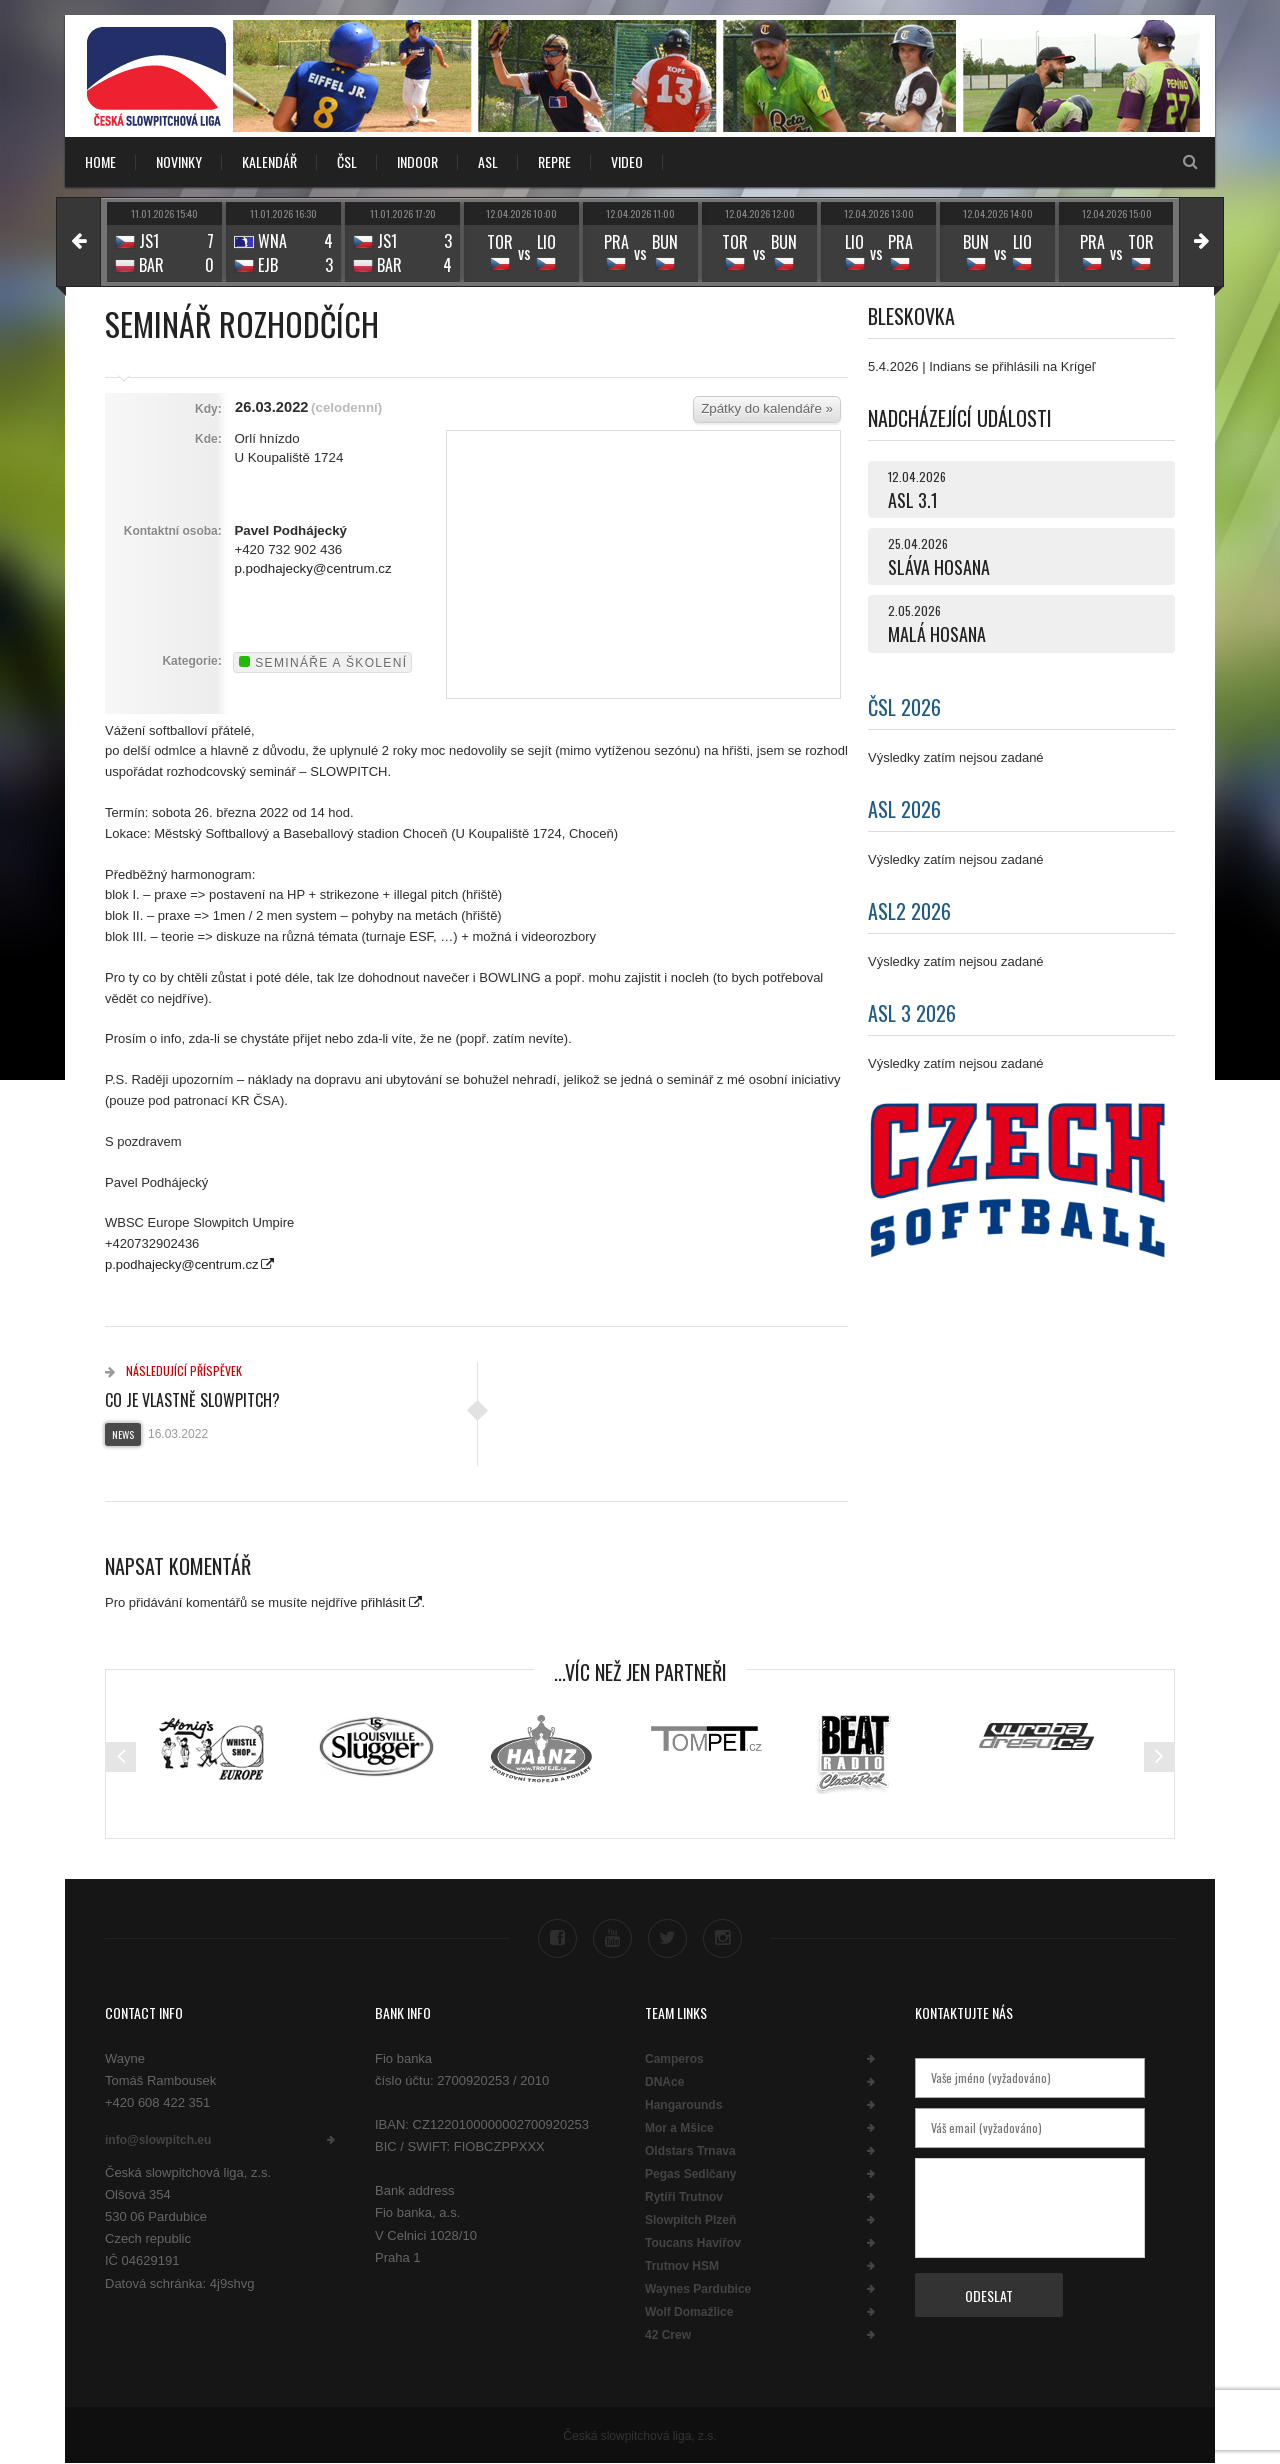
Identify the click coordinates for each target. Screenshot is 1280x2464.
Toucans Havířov (693, 2243)
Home (100, 161)
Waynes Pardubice (698, 2289)
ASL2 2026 (909, 911)
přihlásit (383, 1602)
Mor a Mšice (679, 2128)
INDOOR (417, 161)
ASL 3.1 (913, 500)
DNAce (664, 2082)
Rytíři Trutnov (684, 2197)
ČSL (347, 161)
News (123, 1434)
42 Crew (668, 2335)
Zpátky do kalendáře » (767, 408)
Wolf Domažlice (689, 2312)
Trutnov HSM (682, 2266)
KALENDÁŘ (269, 161)
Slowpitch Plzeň (690, 2220)
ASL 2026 (904, 809)
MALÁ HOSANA (937, 634)
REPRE (554, 161)
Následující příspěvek (173, 1370)
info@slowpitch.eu (158, 2140)
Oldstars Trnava (690, 2151)
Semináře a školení (323, 663)
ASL (488, 161)
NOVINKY (179, 161)
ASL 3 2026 (912, 1013)
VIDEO (627, 161)
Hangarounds (683, 2105)
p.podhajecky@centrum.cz (312, 568)
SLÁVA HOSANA (939, 567)
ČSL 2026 (904, 707)
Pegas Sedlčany (690, 2174)
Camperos (674, 2059)
